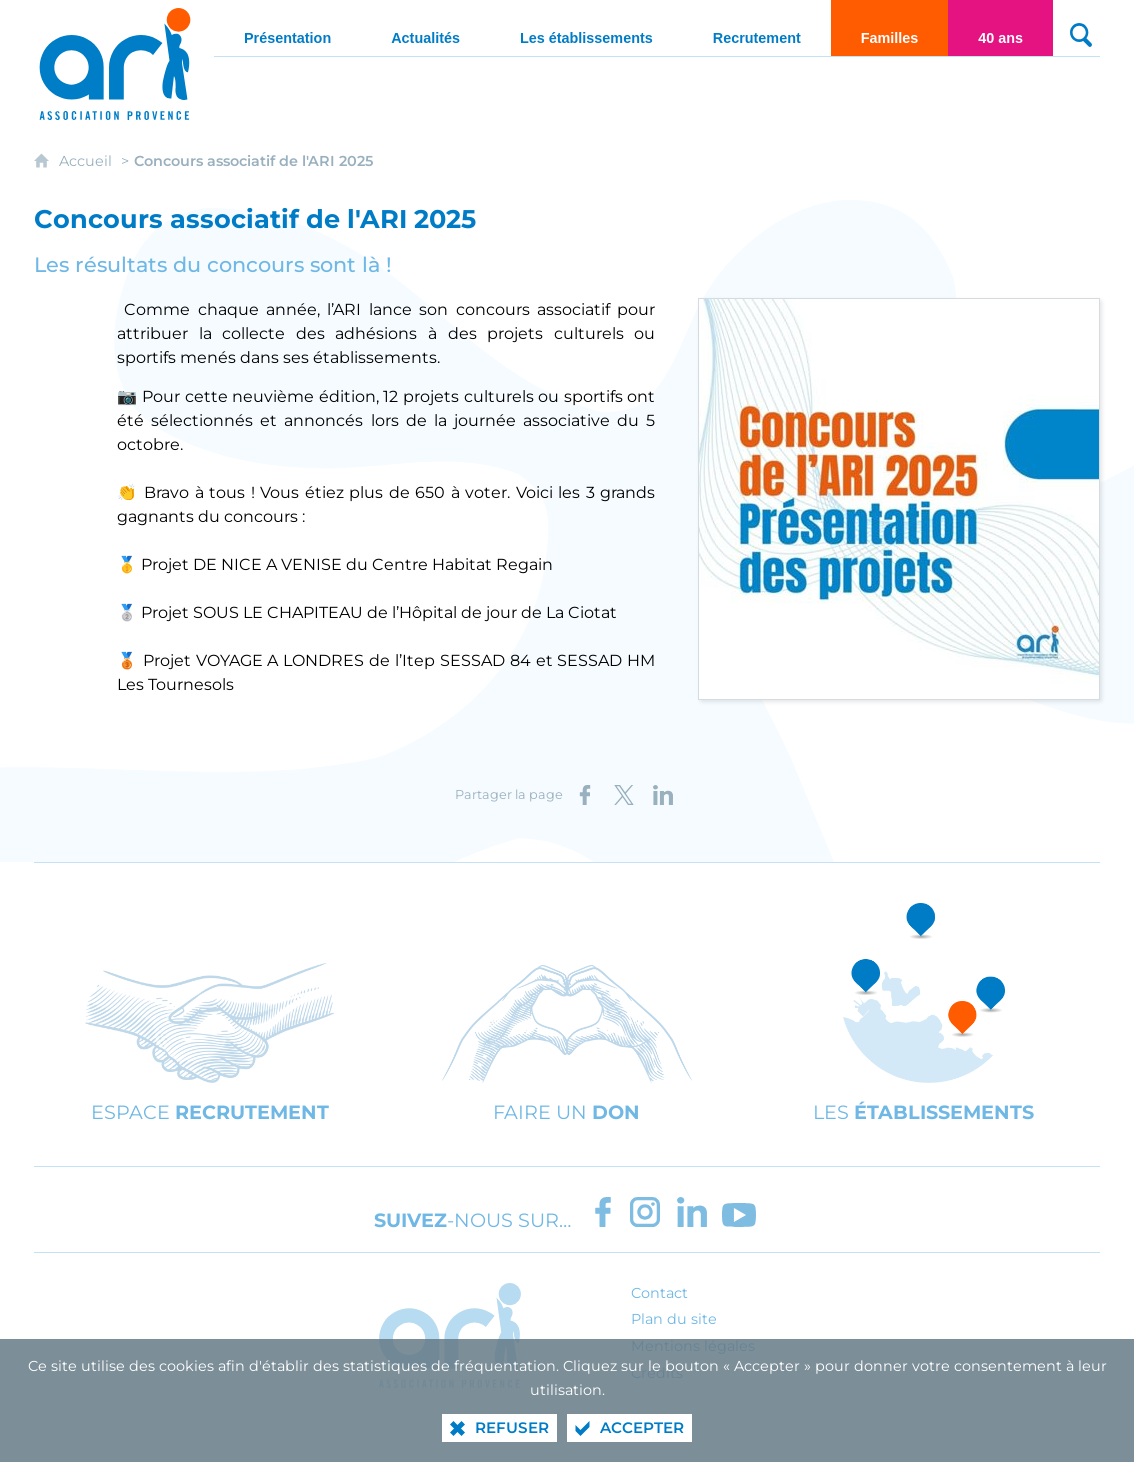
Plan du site (674, 1319)
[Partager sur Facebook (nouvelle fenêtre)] (585, 795)
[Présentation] (287, 28)
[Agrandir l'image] (899, 497)
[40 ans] (1000, 28)
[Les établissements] (586, 28)
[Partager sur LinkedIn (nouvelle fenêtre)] (663, 795)
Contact (659, 1293)
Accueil (87, 161)
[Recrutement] (757, 28)
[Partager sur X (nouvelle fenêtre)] (624, 795)
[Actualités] (425, 28)
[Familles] (890, 28)
